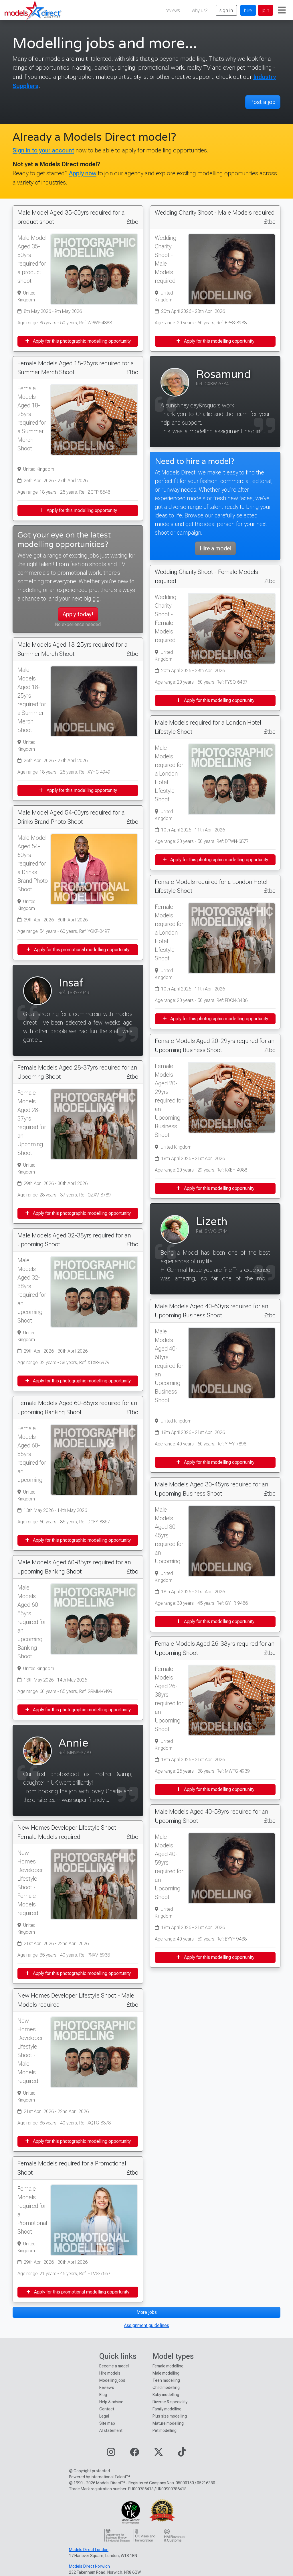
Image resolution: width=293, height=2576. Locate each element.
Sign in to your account (43, 150)
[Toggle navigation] (282, 10)
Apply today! (78, 614)
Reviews (106, 2387)
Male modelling (166, 2373)
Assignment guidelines (146, 2325)
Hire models (109, 2373)
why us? (199, 10)
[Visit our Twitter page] (158, 2454)
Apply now (82, 173)
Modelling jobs (112, 2380)
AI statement (110, 2430)
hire (248, 10)
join (265, 10)
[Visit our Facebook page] (134, 2454)
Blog (103, 2394)
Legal (104, 2416)
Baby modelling (166, 2394)
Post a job (263, 102)
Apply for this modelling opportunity (78, 510)
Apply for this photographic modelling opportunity (78, 341)
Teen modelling (166, 2380)
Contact (106, 2409)
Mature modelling (168, 2423)
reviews (172, 10)
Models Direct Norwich (89, 2566)
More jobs (146, 2312)
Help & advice (111, 2402)
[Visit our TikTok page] (182, 2454)
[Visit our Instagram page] (111, 2454)
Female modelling (168, 2366)
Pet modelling (165, 2430)
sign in (226, 10)
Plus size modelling (170, 2416)
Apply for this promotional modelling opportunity (77, 949)
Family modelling (167, 2409)
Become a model (114, 2366)
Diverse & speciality (170, 2402)
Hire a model (215, 548)
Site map (107, 2423)
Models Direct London (88, 2549)
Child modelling (166, 2387)
